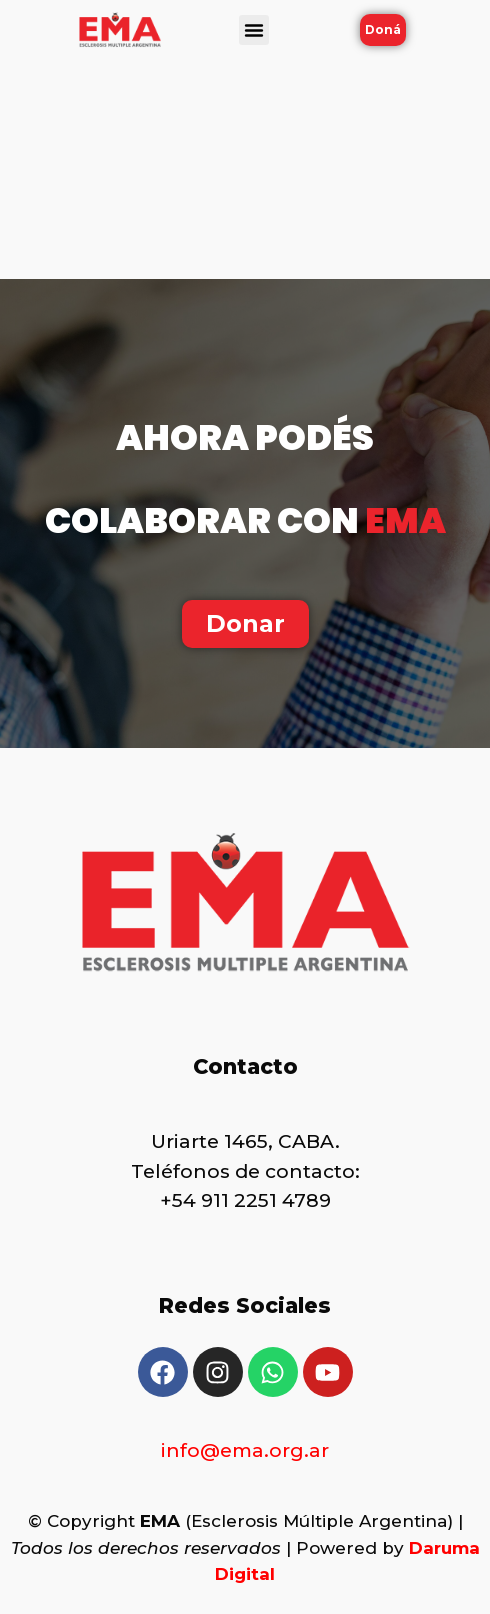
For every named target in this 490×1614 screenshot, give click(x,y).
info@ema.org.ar (245, 1450)
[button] (254, 30)
